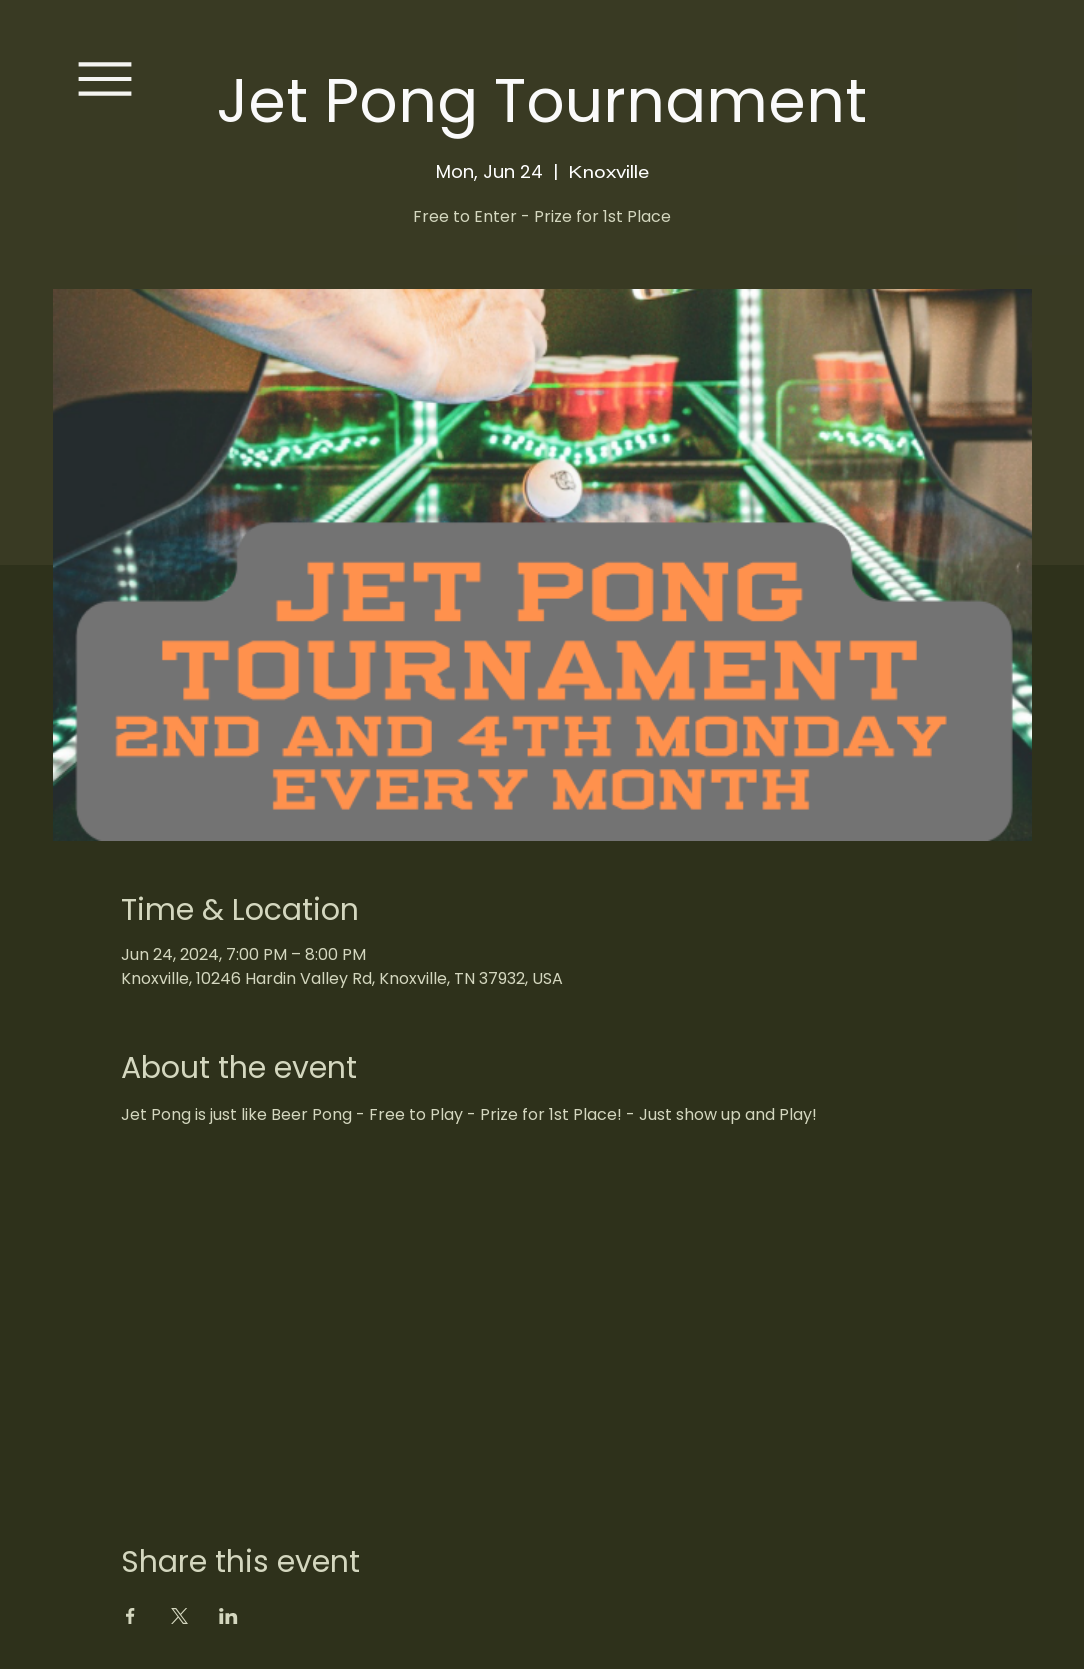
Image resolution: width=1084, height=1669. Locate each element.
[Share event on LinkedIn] (228, 1616)
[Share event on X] (179, 1616)
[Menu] (105, 79)
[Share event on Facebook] (130, 1616)
